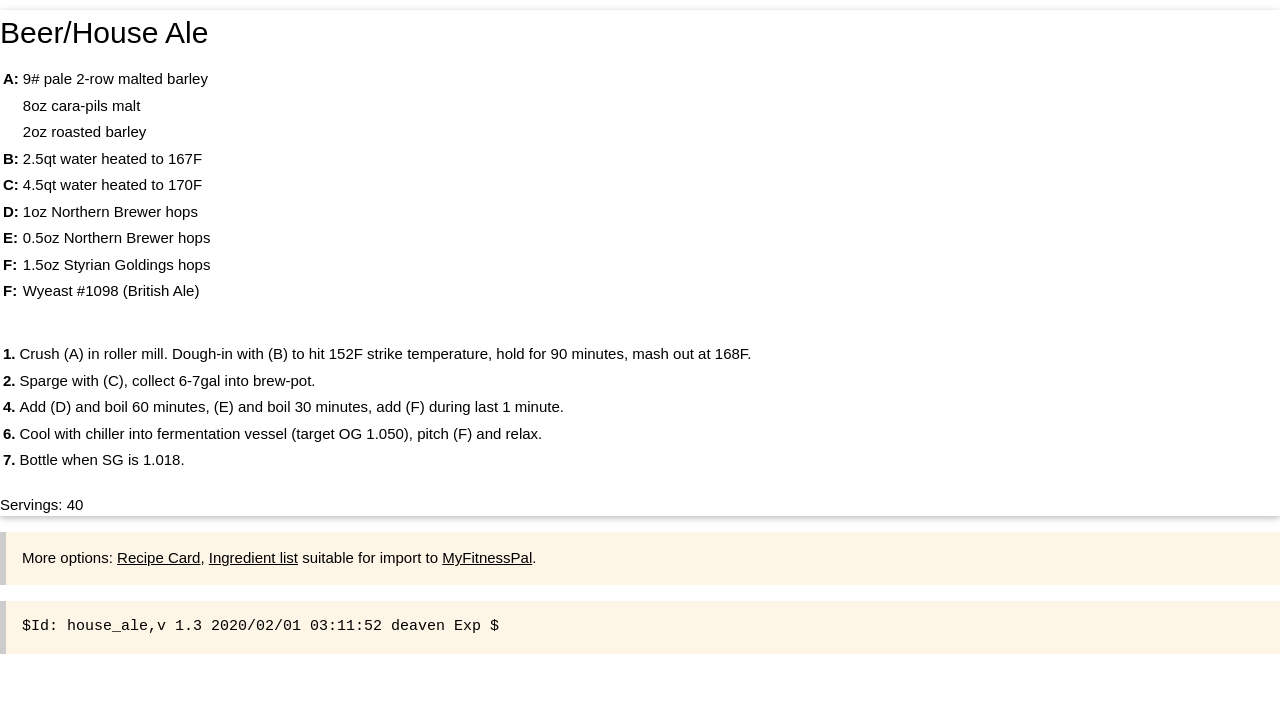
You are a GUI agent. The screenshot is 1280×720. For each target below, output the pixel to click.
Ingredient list (253, 557)
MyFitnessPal (487, 557)
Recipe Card (158, 557)
